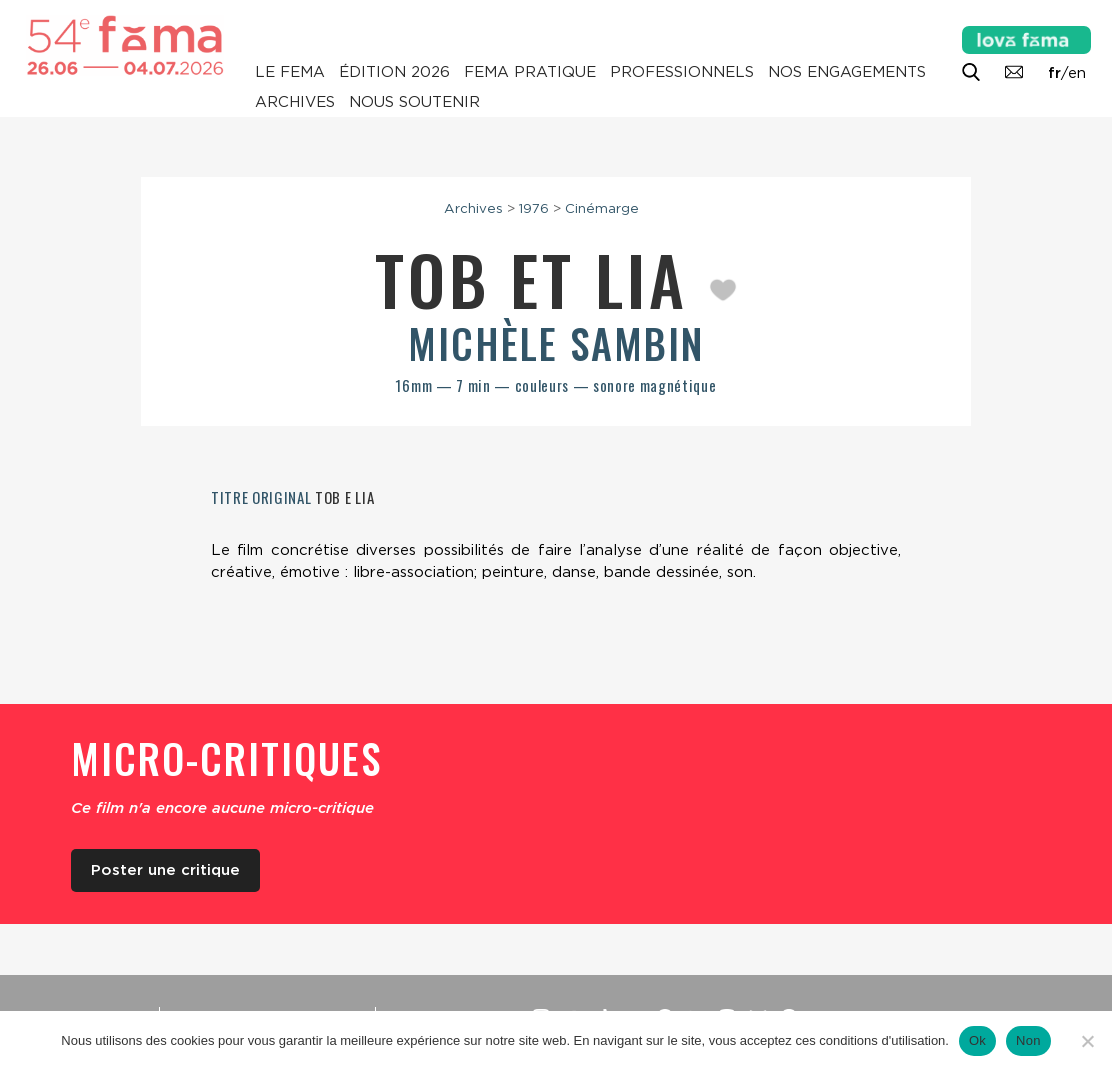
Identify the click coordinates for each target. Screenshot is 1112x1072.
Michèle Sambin (556, 343)
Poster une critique (165, 870)
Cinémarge (602, 208)
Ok (977, 1040)
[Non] (1087, 1041)
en (1077, 73)
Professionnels (682, 72)
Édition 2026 (394, 72)
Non (1028, 1040)
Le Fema (290, 72)
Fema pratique (530, 72)
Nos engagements (847, 72)
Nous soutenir (414, 102)
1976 (534, 208)
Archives (295, 102)
